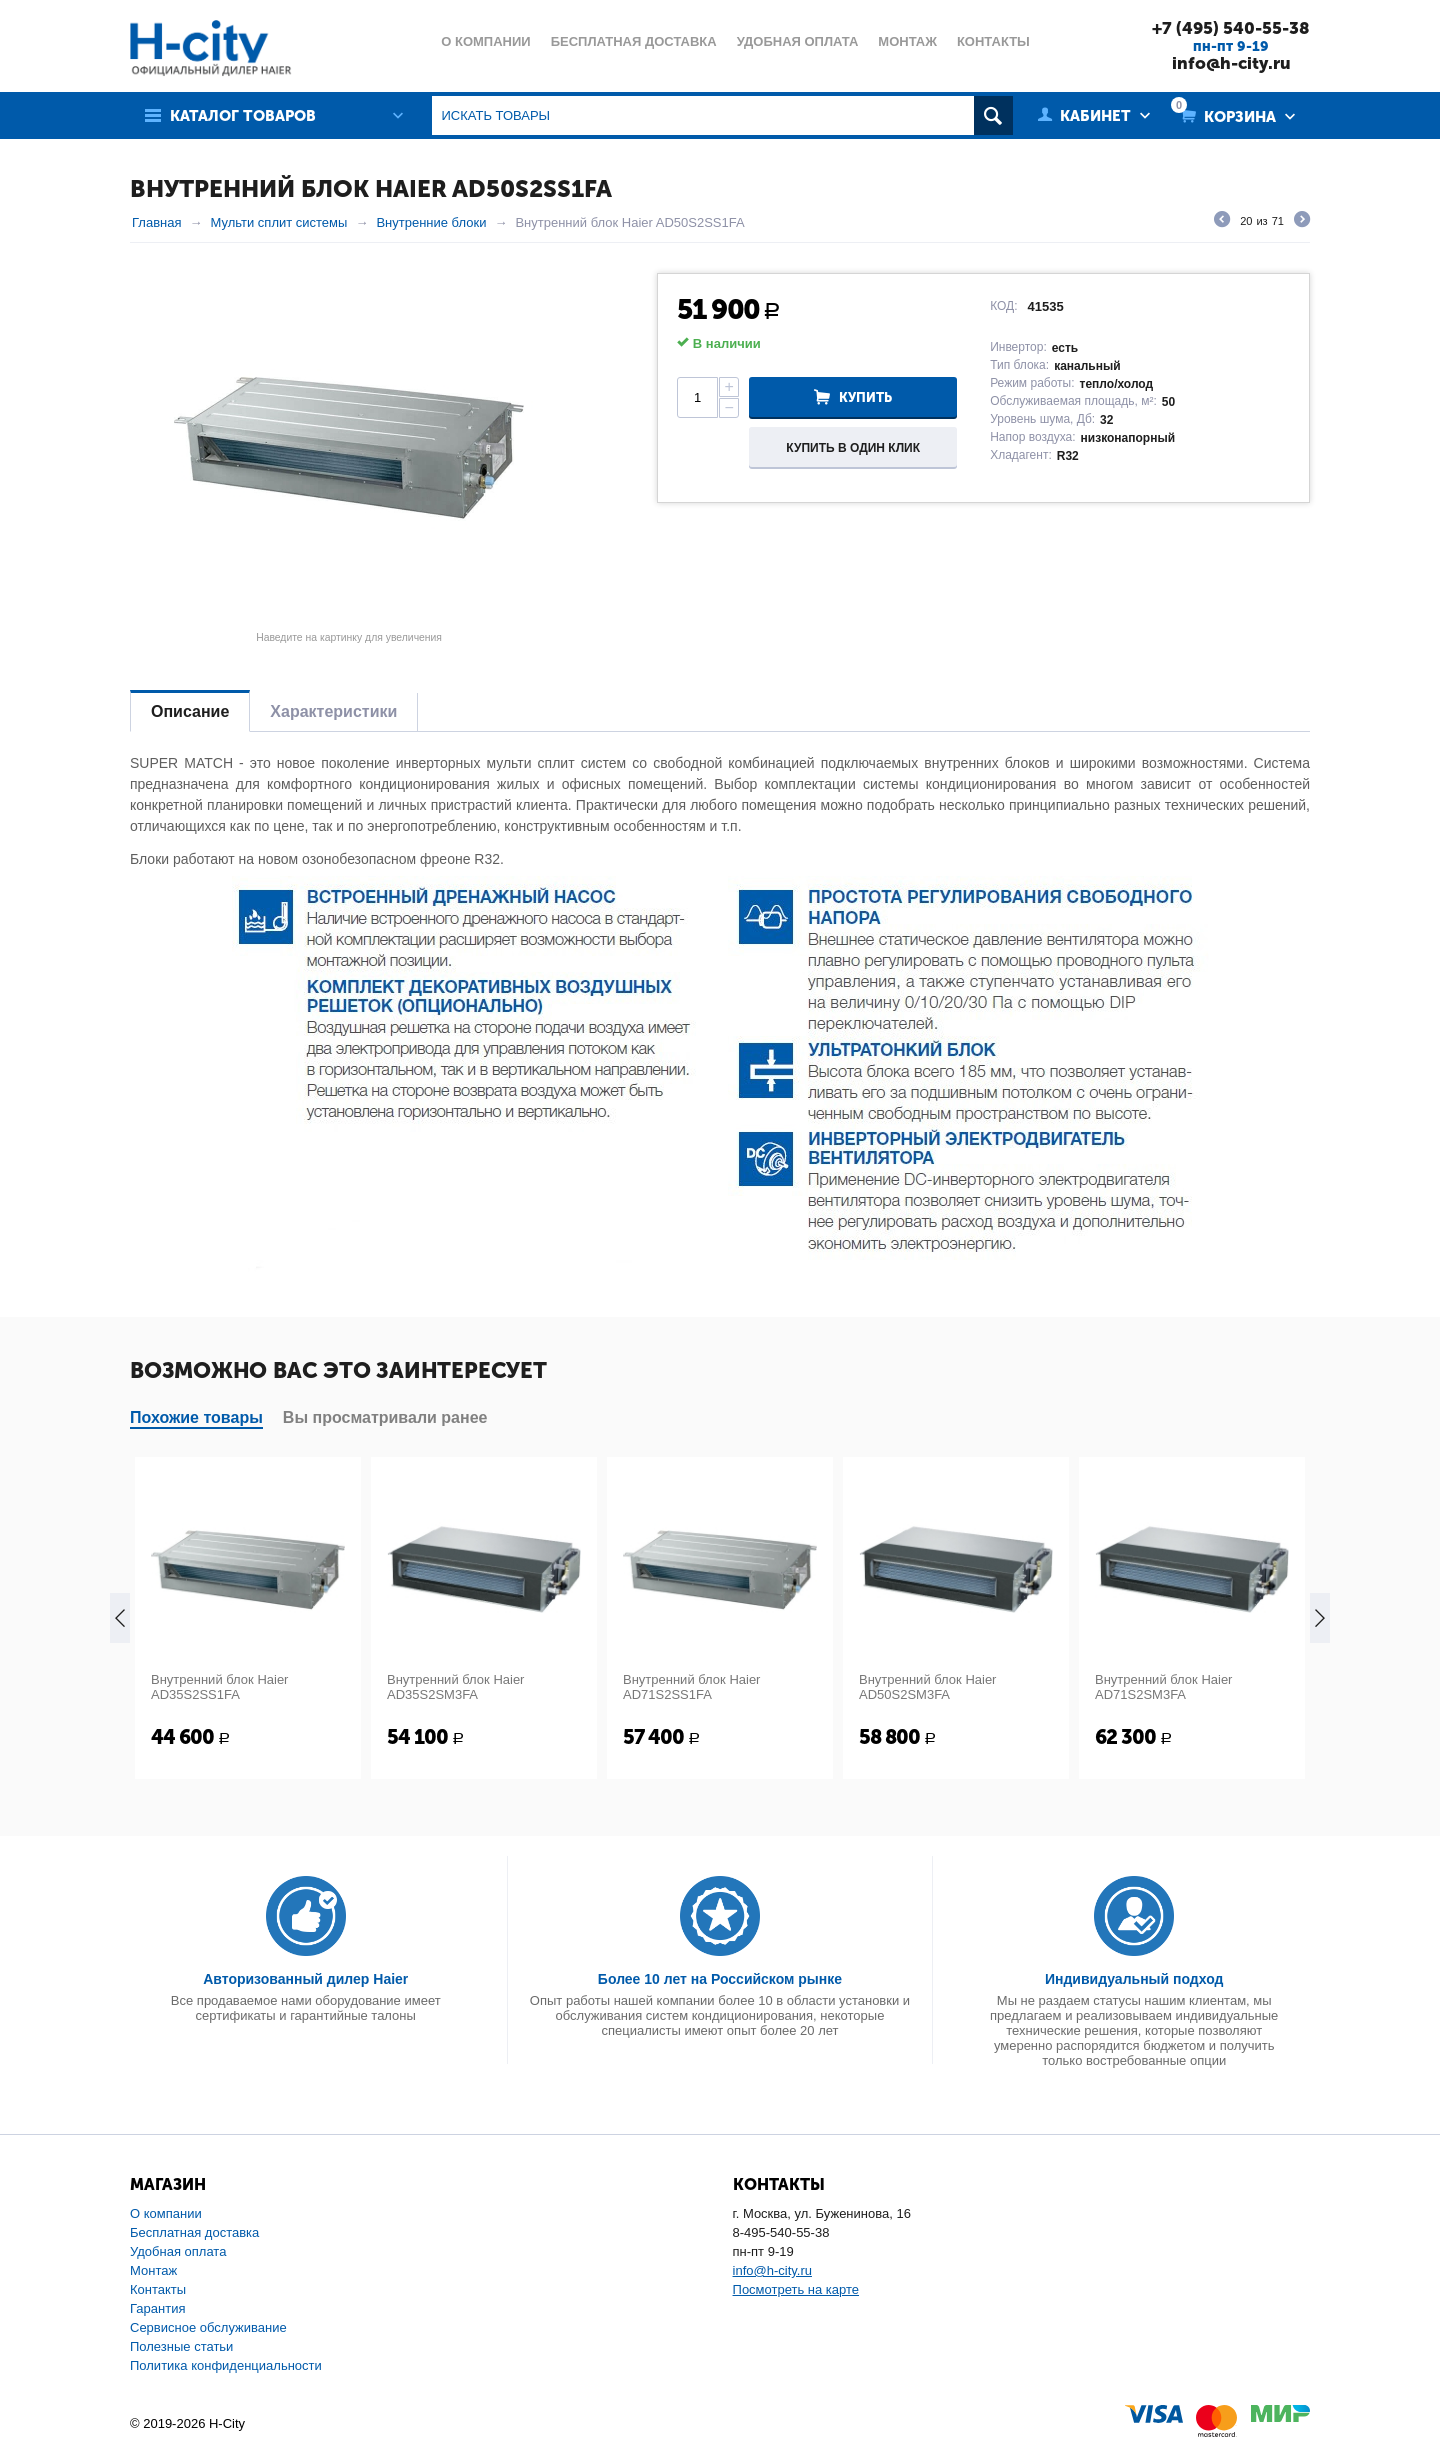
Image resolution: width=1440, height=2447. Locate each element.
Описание (190, 711)
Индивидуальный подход (1134, 1979)
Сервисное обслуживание (208, 2327)
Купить (865, 397)
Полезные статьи (181, 2346)
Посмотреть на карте (796, 2289)
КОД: (1003, 306)
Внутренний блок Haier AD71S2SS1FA (691, 1687)
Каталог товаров (243, 116)
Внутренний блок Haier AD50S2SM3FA (927, 1687)
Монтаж (153, 2270)
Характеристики (333, 711)
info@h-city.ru (1231, 63)
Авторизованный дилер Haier (305, 1979)
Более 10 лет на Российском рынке (720, 1979)
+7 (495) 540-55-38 (1231, 28)
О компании (166, 2213)
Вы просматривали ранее (385, 1417)
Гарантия (157, 2308)
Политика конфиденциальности (226, 2365)
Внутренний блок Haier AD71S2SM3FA (1163, 1687)
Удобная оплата (178, 2251)
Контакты (158, 2289)
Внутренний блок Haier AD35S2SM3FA (455, 1687)
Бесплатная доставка (194, 2232)
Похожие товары (196, 1417)
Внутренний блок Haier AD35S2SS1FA (219, 1687)
